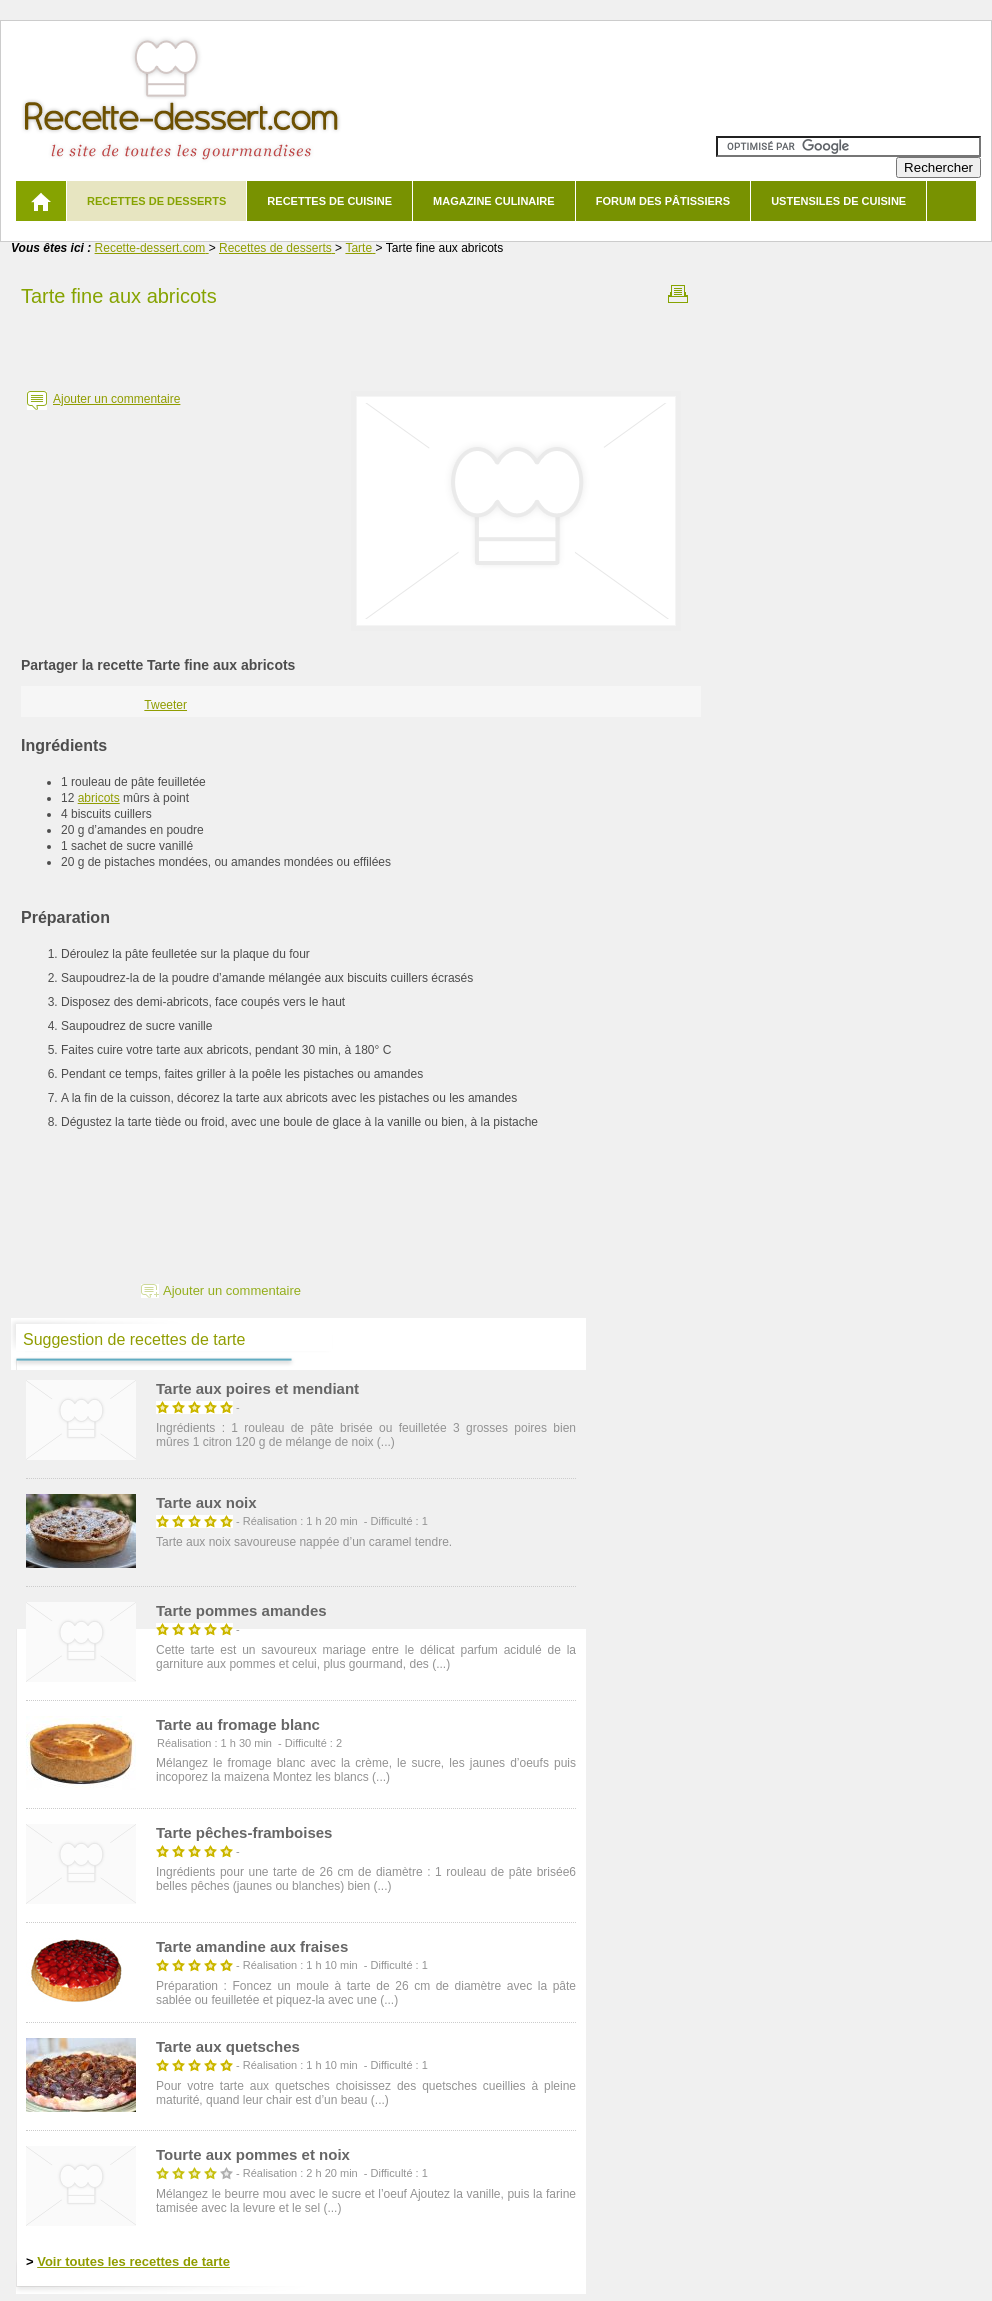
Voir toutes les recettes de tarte (133, 2261)
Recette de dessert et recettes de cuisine (181, 99)
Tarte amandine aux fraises (252, 1946)
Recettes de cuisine (329, 201)
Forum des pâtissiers (663, 201)
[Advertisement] (361, 343)
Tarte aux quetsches (228, 2046)
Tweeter (165, 705)
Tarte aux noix (206, 1502)
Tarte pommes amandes (241, 1610)
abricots (99, 798)
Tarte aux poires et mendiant (257, 1388)
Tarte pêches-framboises (244, 1832)
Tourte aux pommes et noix (253, 2154)
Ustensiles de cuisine (838, 201)
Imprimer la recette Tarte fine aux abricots (678, 294)
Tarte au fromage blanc (238, 1724)
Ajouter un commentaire (116, 399)
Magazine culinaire (494, 201)
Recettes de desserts (156, 201)
